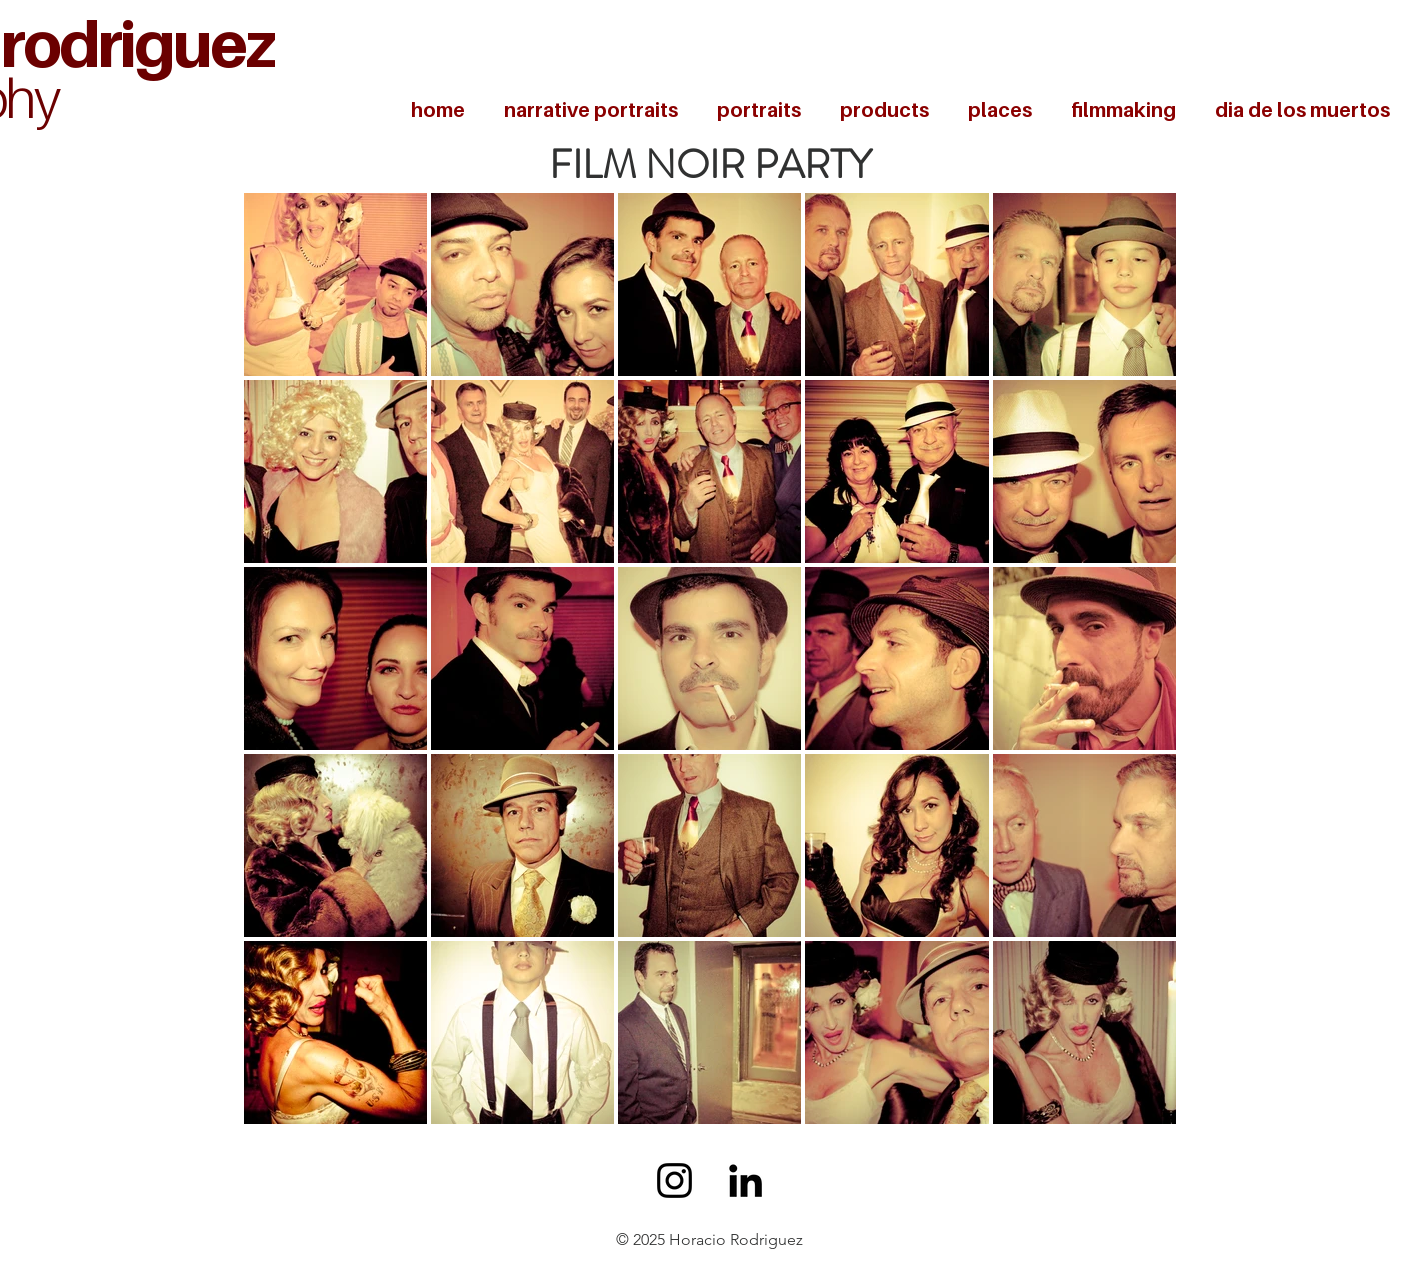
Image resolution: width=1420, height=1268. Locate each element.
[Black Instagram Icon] (674, 1180)
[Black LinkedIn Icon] (745, 1180)
